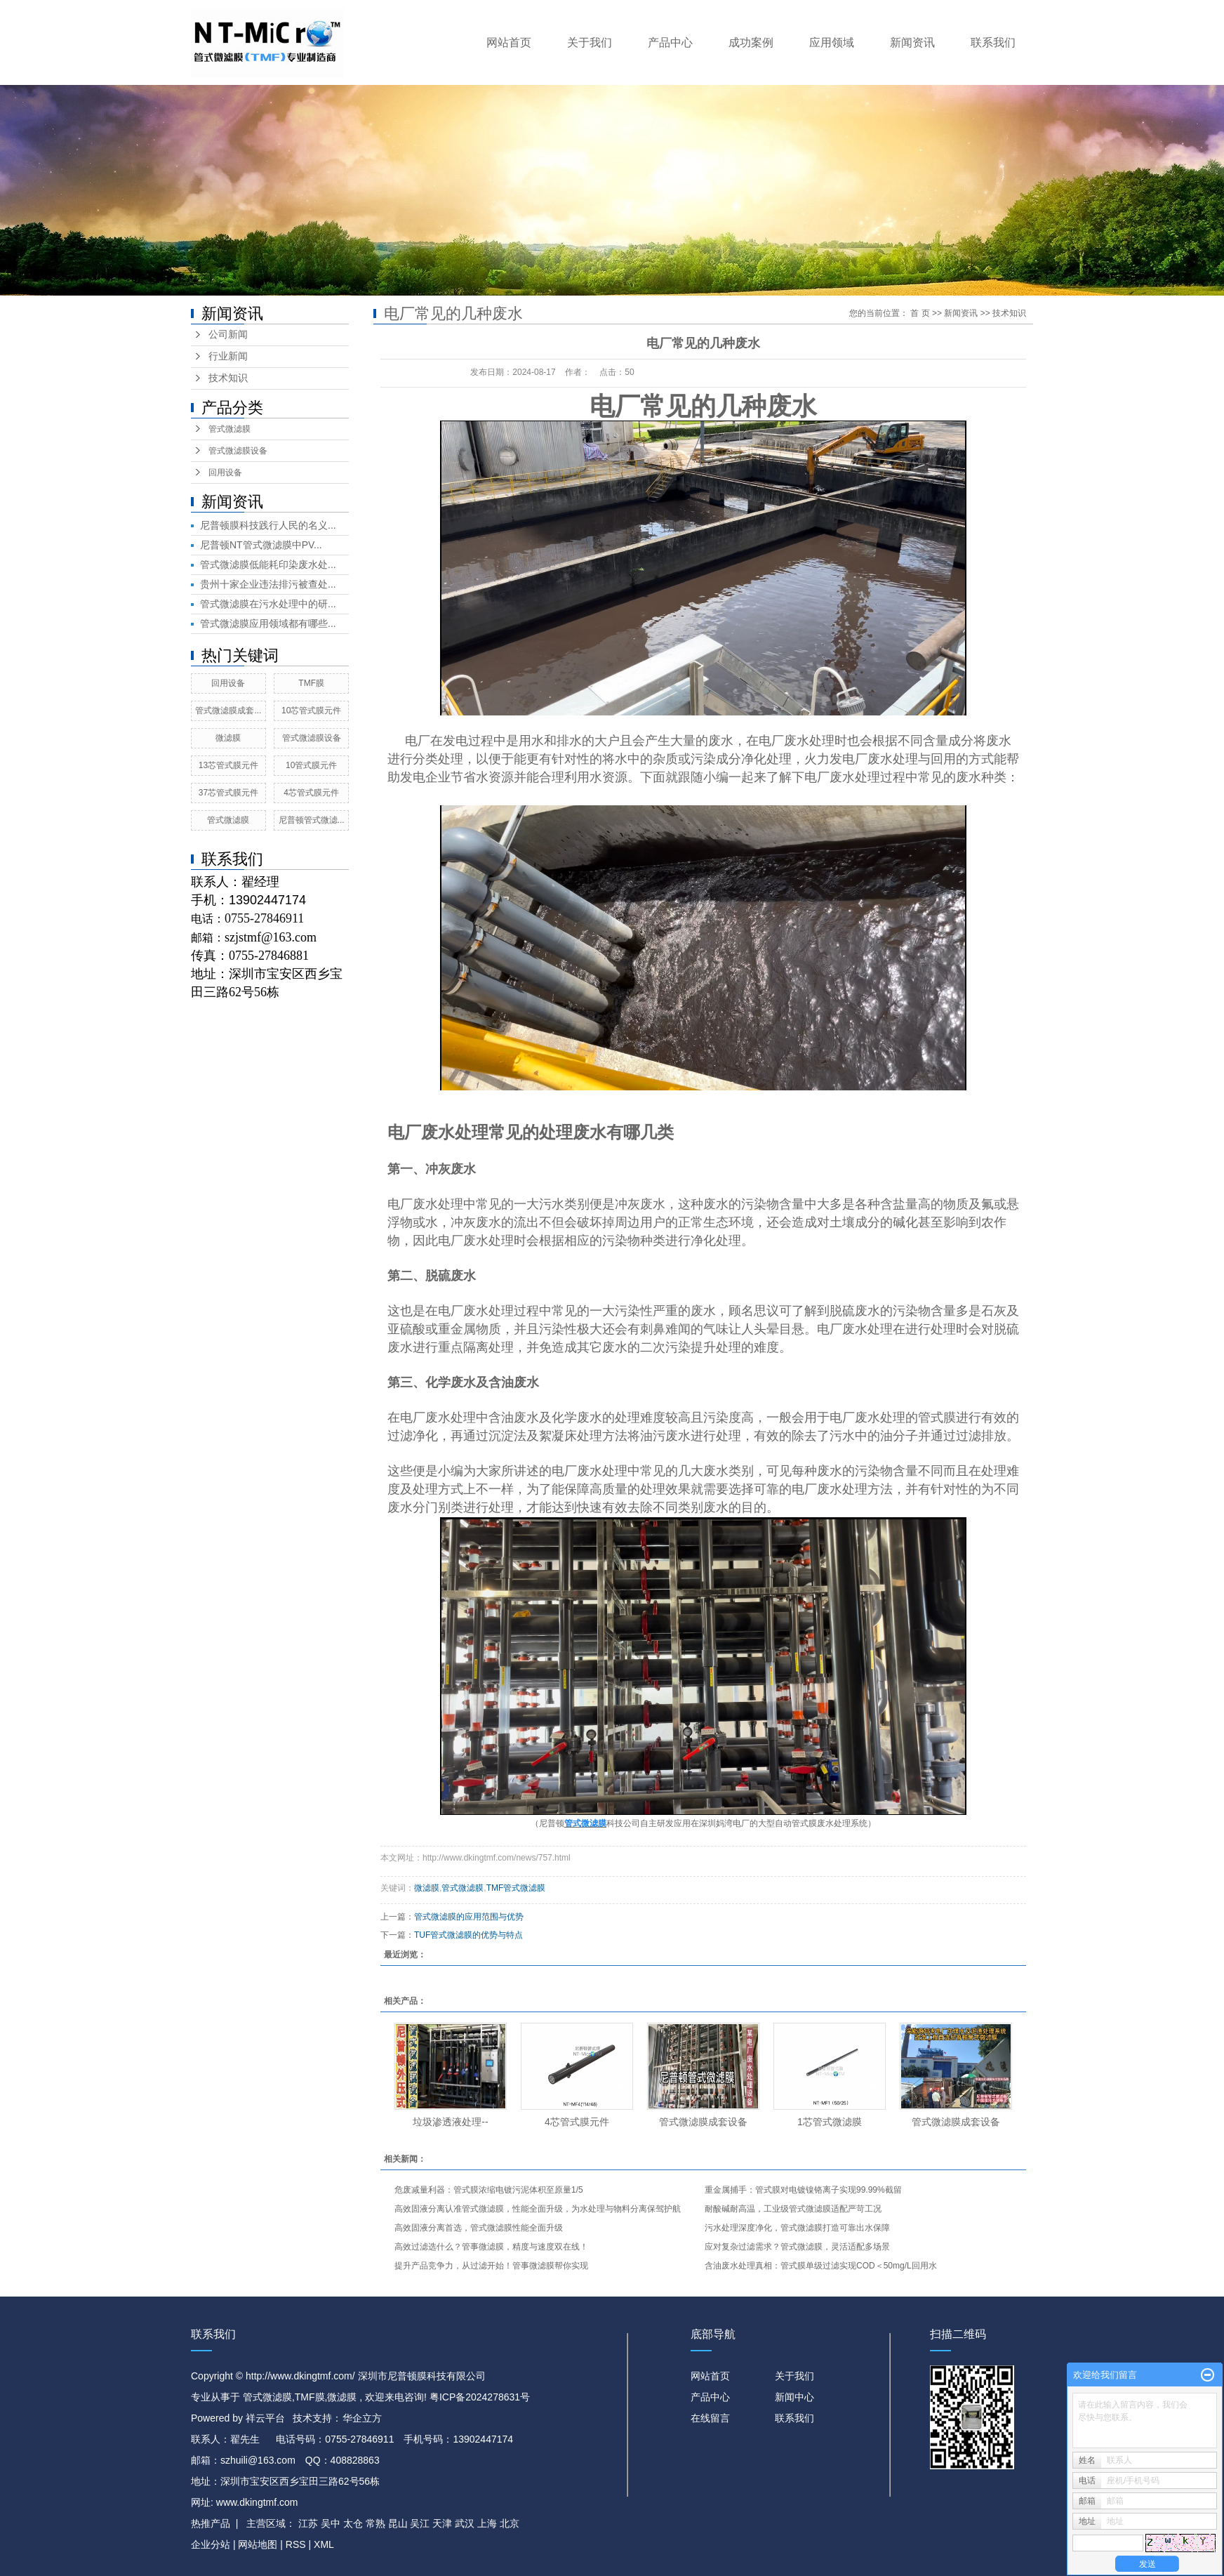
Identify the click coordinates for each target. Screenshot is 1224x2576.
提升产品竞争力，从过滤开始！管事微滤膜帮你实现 (491, 2266)
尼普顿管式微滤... (312, 820)
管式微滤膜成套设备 (703, 2121)
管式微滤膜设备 (237, 451)
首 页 (919, 313)
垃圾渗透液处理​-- (450, 2121)
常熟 (375, 2523)
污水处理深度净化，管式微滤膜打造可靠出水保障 (797, 2228)
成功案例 (751, 42)
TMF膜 (311, 683)
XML (324, 2544)
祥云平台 (265, 2418)
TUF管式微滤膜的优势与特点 (468, 1935)
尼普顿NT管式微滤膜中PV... (261, 544)
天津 (442, 2523)
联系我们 (993, 42)
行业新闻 (228, 356)
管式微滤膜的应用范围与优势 (469, 1917)
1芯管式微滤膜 (829, 2121)
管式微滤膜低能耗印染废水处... (268, 564)
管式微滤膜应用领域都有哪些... (268, 623)
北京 (509, 2523)
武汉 (464, 2523)
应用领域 (831, 42)
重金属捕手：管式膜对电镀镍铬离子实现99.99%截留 (803, 2190)
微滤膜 (228, 738)
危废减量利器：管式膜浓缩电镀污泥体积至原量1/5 (488, 2190)
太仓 (353, 2523)
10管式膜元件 (311, 765)
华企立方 (362, 2418)
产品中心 (670, 42)
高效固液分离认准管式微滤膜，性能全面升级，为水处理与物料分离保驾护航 (537, 2209)
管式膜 (804, 1823)
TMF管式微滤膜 (516, 1888)
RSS (296, 2544)
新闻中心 (794, 2397)
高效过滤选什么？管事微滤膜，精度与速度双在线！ (491, 2247)
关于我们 (589, 42)
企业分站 (210, 2544)
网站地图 (259, 2544)
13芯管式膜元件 (228, 765)
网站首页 (508, 42)
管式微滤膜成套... (228, 710)
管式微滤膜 (229, 429)
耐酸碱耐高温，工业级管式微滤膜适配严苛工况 (793, 2209)
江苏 (308, 2523)
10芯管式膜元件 (311, 710)
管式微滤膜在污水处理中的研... (268, 603)
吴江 (420, 2523)
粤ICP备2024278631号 (480, 2397)
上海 (487, 2523)
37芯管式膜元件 (228, 793)
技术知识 (228, 378)
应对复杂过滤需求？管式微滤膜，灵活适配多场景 (797, 2247)
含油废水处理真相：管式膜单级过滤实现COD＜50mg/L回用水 (821, 2266)
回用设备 (225, 472)
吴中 (330, 2523)
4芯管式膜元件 (311, 793)
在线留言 (710, 2418)
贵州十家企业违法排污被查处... (268, 584)
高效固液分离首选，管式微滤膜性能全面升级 (478, 2228)
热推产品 (210, 2523)
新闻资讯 (912, 42)
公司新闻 (228, 334)
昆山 (398, 2523)
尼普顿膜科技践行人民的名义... (268, 525)
